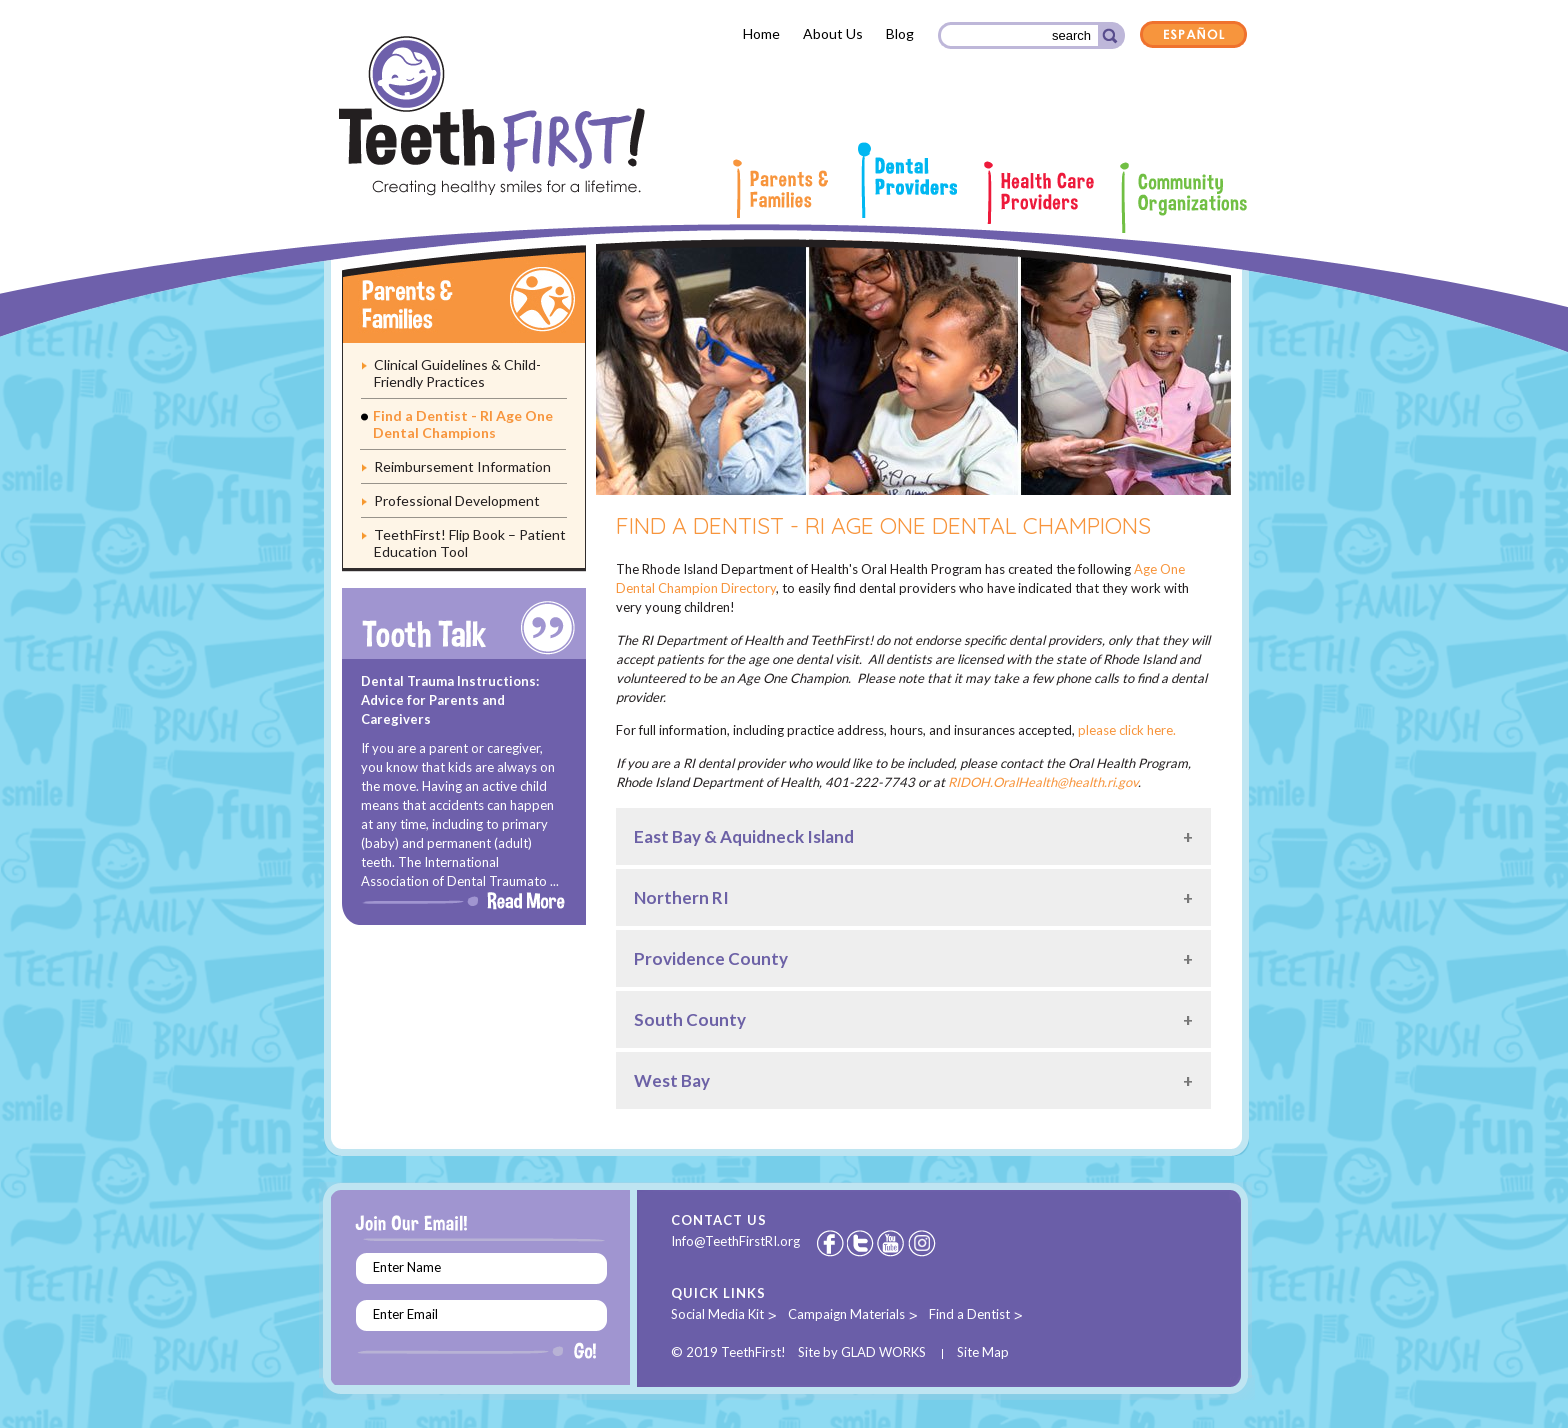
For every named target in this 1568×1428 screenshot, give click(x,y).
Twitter (862, 1243)
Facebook (830, 1243)
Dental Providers (907, 179)
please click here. (1127, 730)
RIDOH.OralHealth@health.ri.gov (1043, 782)
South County (690, 1019)
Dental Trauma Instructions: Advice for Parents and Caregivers (450, 700)
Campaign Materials (846, 1314)
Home (761, 33)
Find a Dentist (969, 1314)
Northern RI (681, 897)
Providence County (711, 958)
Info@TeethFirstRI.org (735, 1241)
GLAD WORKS (883, 1352)
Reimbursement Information (462, 466)
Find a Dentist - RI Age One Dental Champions (463, 424)
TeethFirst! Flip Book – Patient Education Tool (470, 543)
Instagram (923, 1243)
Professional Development (457, 500)
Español (1194, 36)
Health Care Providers (1039, 192)
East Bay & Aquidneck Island (744, 836)
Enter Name (407, 1267)
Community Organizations (1183, 197)
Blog (900, 33)
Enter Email (405, 1314)
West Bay (672, 1080)
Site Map (983, 1352)
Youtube (892, 1243)
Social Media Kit (717, 1314)
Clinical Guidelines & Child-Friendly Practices (457, 373)
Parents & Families (780, 188)
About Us (833, 33)
